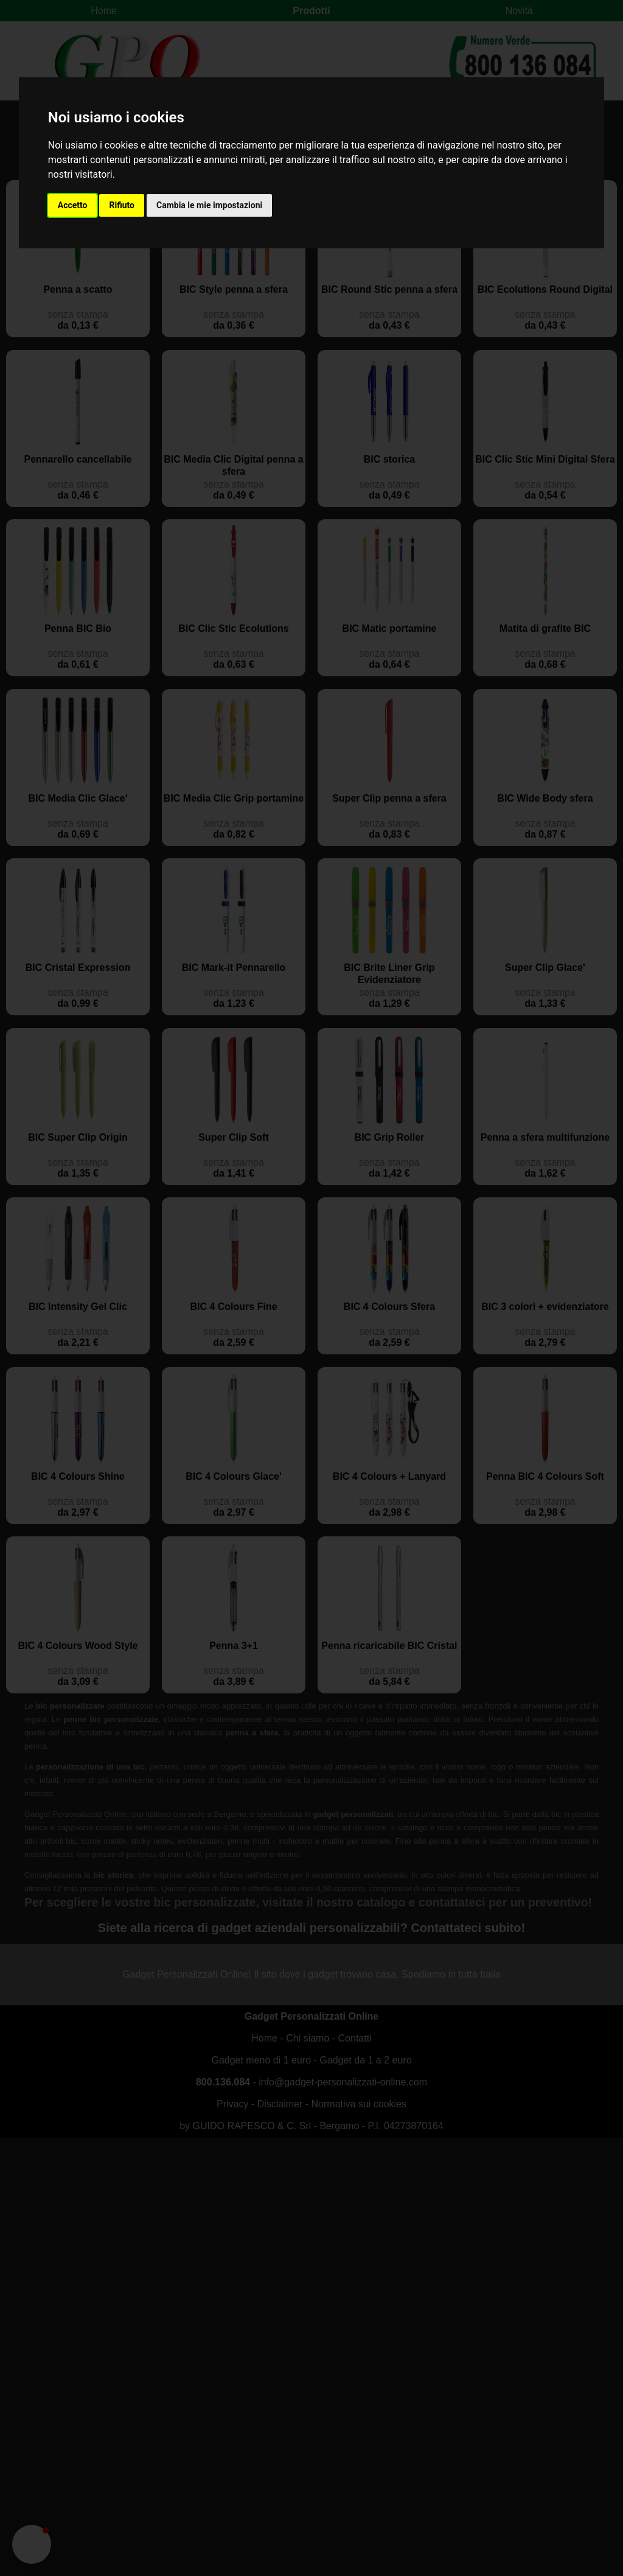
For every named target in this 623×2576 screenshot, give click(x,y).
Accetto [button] (73, 205)
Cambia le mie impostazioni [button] (209, 205)
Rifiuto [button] (121, 205)
